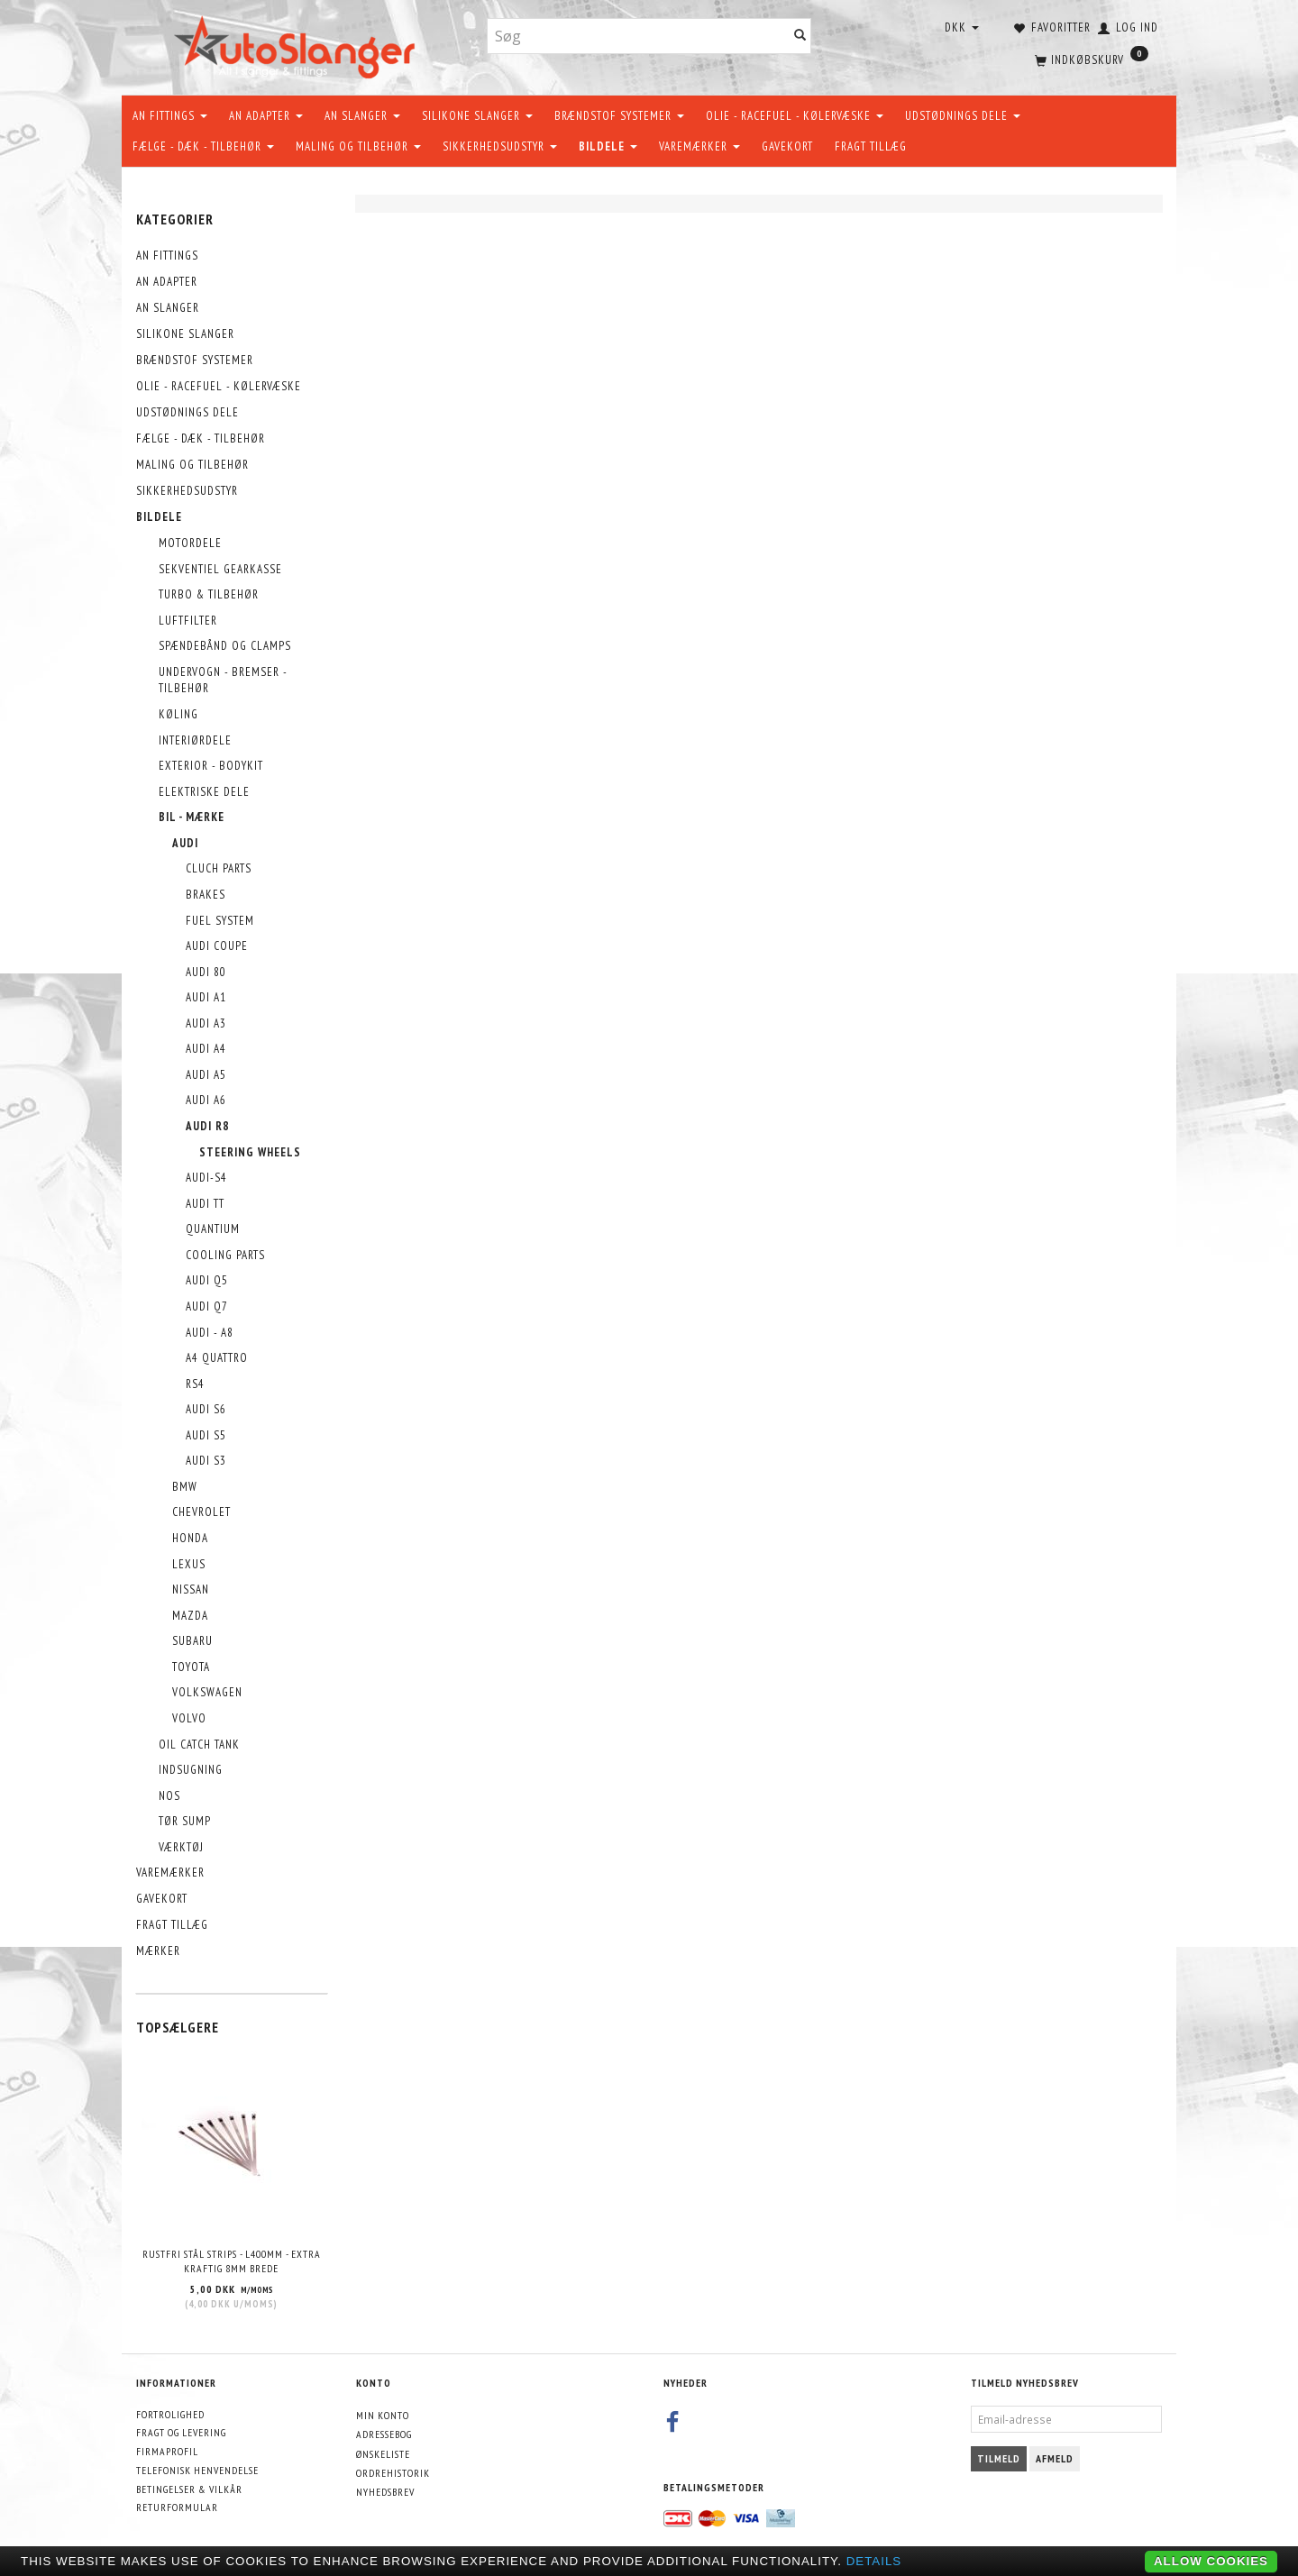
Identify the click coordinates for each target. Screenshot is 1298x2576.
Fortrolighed (170, 2414)
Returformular (177, 2507)
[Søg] (800, 36)
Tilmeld (998, 2458)
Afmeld (1055, 2458)
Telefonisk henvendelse (197, 2470)
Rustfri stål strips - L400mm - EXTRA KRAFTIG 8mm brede (231, 2261)
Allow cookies (1211, 2561)
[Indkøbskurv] (1089, 58)
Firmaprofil (167, 2451)
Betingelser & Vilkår (189, 2489)
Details (874, 2561)
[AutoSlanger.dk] (298, 44)
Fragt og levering (181, 2432)
